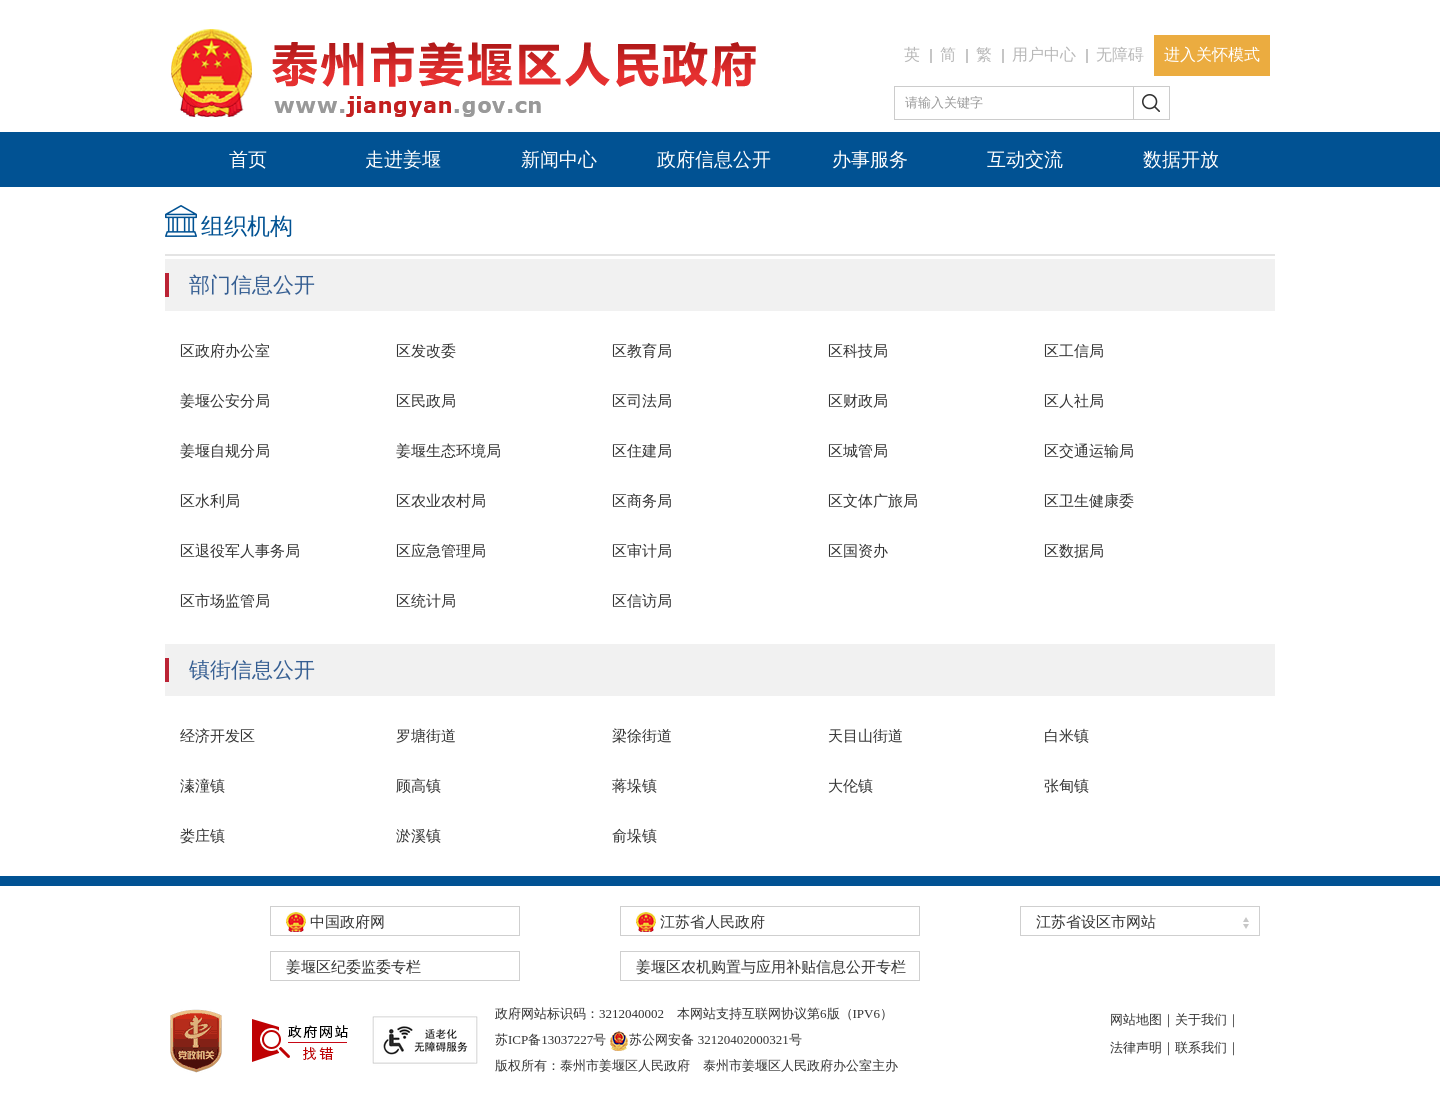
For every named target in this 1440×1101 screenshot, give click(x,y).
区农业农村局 (441, 501)
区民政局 (426, 401)
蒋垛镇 (634, 786)
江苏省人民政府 (700, 922)
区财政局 (858, 401)
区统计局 (426, 601)
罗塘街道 (426, 736)
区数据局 (1074, 551)
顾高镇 (418, 786)
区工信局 (1074, 351)
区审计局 (642, 551)
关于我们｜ (1207, 1019)
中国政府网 (335, 922)
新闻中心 (559, 159)
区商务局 (642, 501)
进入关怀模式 (1212, 54)
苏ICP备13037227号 (550, 1039)
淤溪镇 (418, 836)
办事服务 (870, 159)
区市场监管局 (225, 601)
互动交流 (1025, 159)
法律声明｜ (1142, 1047)
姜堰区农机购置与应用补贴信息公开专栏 (771, 967)
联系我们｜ (1207, 1047)
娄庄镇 (202, 836)
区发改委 (426, 351)
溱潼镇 (202, 786)
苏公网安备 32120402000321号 (705, 1039)
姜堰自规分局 (225, 451)
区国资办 (858, 551)
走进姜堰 (403, 159)
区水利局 (210, 501)
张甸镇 (1066, 786)
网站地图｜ (1142, 1019)
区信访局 (642, 601)
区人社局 (1074, 401)
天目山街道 (865, 736)
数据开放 (1181, 159)
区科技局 (858, 351)
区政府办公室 (225, 351)
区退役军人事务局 (240, 551)
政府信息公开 (714, 159)
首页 (248, 159)
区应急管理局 (441, 551)
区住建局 (642, 451)
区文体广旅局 (873, 501)
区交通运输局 (1089, 451)
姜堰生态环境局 (448, 451)
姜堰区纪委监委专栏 (353, 967)
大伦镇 (850, 786)
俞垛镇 (634, 836)
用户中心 (1044, 54)
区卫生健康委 (1089, 501)
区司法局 (642, 401)
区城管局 (858, 451)
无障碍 (1120, 54)
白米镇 (1066, 736)
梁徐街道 (642, 736)
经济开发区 (217, 736)
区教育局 (642, 351)
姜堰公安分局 (225, 401)
